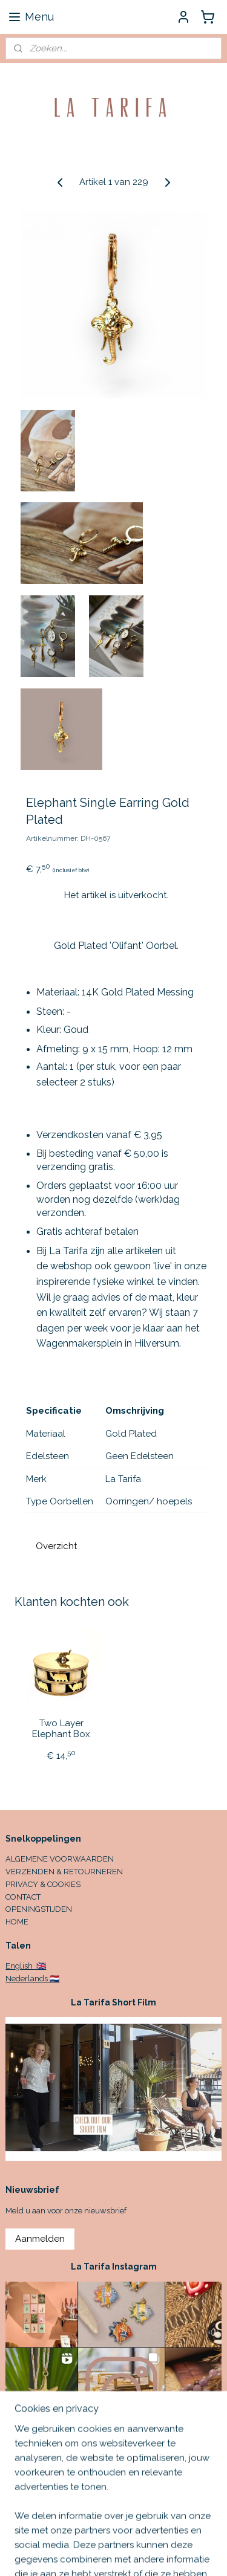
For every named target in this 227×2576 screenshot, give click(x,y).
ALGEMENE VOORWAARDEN (59, 1858)
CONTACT (23, 1896)
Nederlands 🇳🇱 (32, 1978)
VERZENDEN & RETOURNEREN (64, 1871)
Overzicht (56, 1546)
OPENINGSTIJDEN (38, 1909)
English (20, 1965)
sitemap (178, 2554)
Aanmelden (40, 2238)
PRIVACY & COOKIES (43, 1884)
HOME (16, 1921)
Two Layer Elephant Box (61, 1728)
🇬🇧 (40, 1965)
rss (200, 2554)
